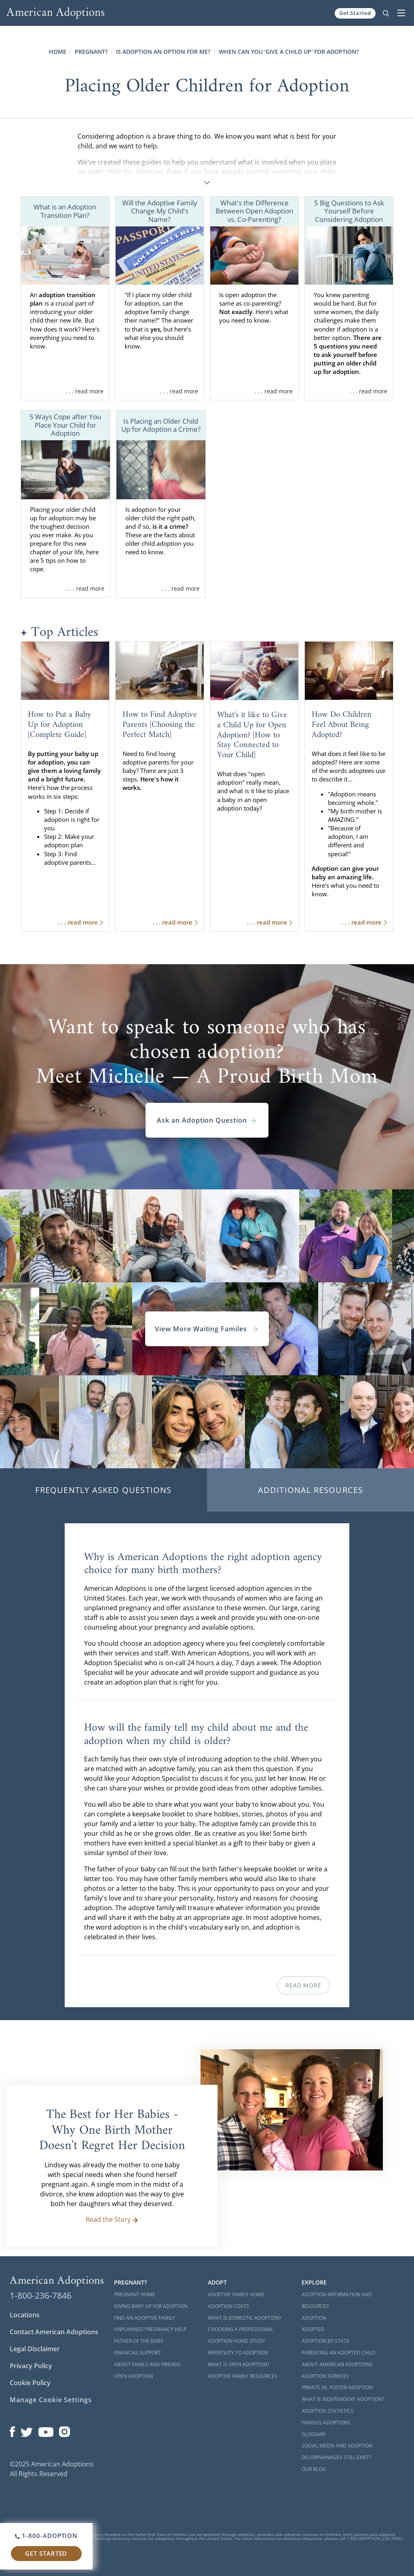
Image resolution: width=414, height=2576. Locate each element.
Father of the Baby (138, 2340)
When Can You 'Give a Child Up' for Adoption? (289, 51)
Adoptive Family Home (236, 2294)
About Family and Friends (147, 2364)
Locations (25, 2314)
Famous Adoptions (326, 2422)
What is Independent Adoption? (343, 2399)
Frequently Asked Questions (103, 1489)
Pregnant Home (134, 2294)
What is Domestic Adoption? (244, 2317)
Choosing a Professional (240, 2329)
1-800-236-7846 (41, 2295)
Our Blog (314, 2469)
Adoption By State (325, 2340)
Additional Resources (310, 1489)
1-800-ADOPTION (46, 2536)
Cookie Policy (30, 2382)
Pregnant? (91, 51)
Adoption (314, 2317)
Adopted (313, 2329)
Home (57, 51)
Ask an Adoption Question (207, 1120)
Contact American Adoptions (54, 2331)
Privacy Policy (31, 2365)
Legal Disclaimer (35, 2348)
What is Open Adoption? (238, 2364)
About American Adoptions (337, 2364)
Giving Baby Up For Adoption (151, 2306)
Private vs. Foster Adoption (337, 2387)
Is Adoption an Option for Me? (163, 51)
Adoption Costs (228, 2306)
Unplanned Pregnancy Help (150, 2329)
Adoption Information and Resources (337, 2300)
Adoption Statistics (327, 2410)
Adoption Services (325, 2376)
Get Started (355, 13)
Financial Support (137, 2352)
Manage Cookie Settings (51, 2399)
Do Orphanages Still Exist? (336, 2457)
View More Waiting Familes (207, 1328)
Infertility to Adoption (238, 2352)
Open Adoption (133, 2376)
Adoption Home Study (236, 2340)
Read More (303, 1985)
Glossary (314, 2434)
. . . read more (84, 391)
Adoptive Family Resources (242, 2376)
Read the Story (112, 2219)
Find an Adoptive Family (144, 2317)
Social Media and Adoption (337, 2445)
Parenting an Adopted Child (339, 2352)
